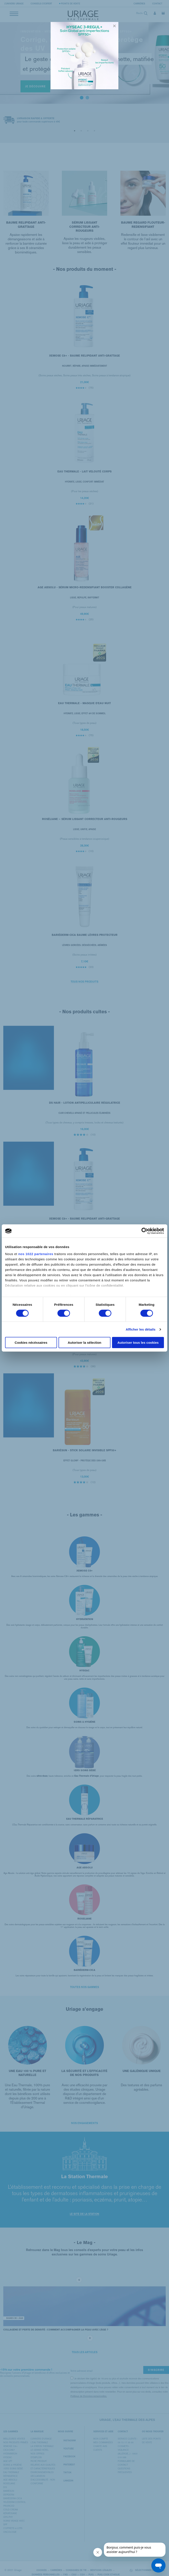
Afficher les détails (140, 1329)
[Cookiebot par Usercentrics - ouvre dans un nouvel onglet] (144, 1231)
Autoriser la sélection (84, 1342)
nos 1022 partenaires (35, 1254)
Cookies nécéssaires (31, 1342)
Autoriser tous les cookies (138, 1342)
